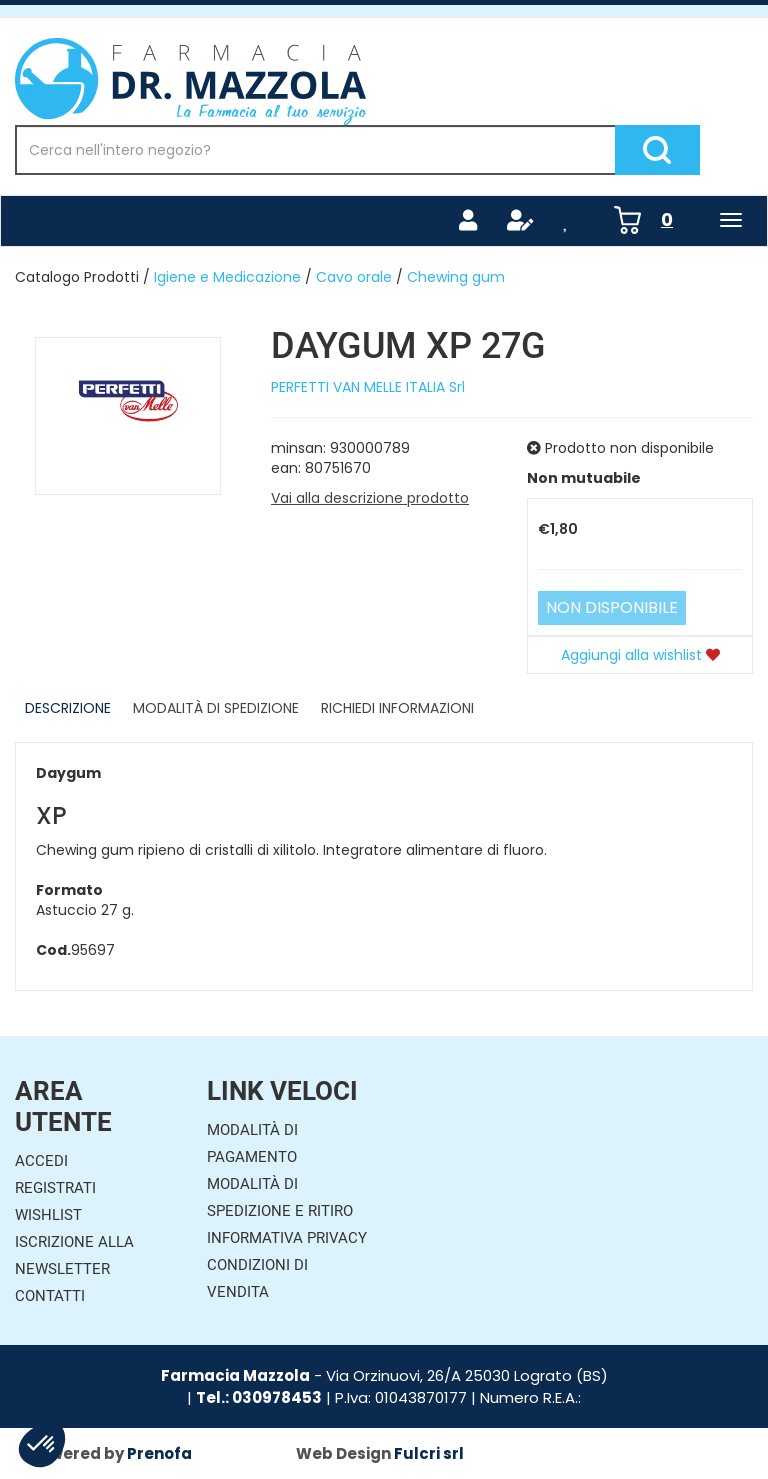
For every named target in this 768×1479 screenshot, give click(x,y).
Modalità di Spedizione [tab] (216, 708)
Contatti (50, 1296)
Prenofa (159, 1453)
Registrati (55, 1188)
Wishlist (48, 1215)
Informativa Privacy (287, 1238)
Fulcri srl (429, 1453)
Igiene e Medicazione (227, 277)
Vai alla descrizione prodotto (370, 498)
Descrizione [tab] (68, 708)
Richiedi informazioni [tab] (397, 708)
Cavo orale (354, 277)
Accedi (41, 1161)
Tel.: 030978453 (259, 1397)
